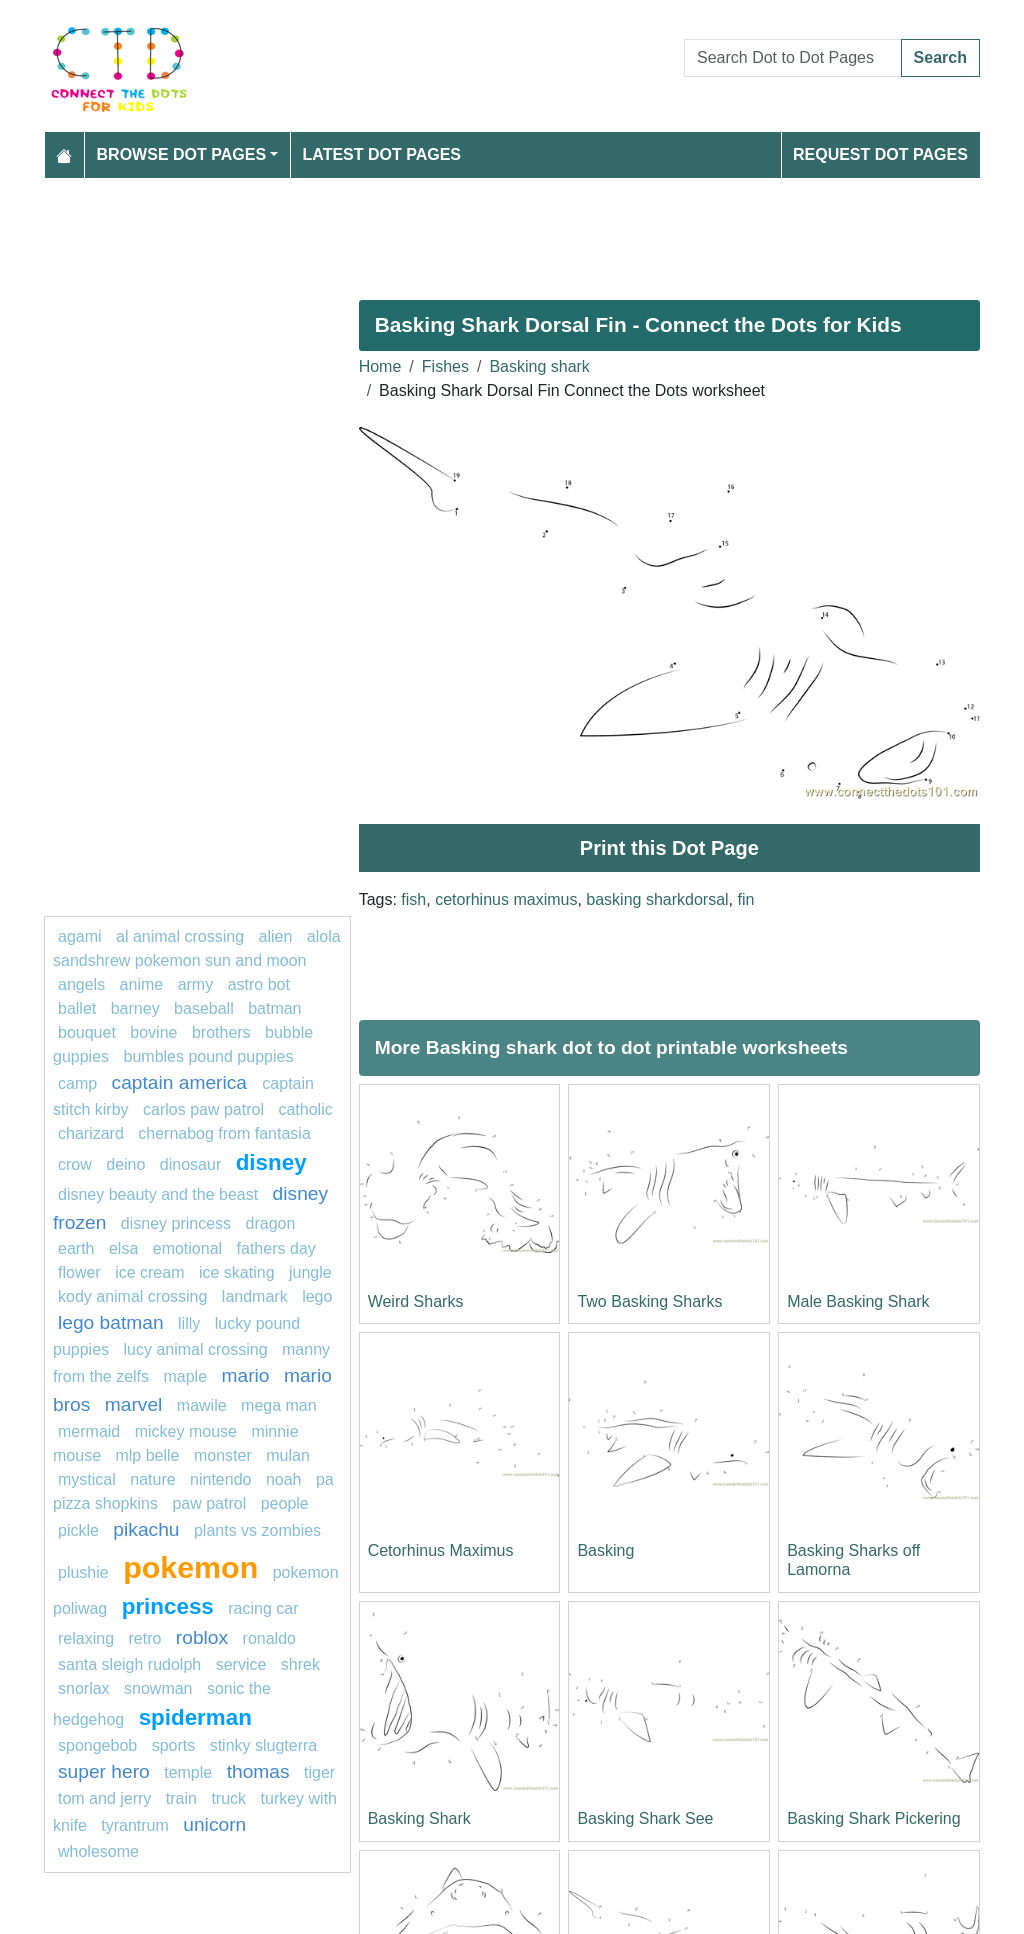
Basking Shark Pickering (873, 1818)
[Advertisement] (512, 231)
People (285, 1503)
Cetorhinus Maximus (441, 1550)
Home (380, 366)
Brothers (221, 1032)
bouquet (87, 1032)
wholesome (98, 1851)
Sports (174, 1745)
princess (168, 1606)
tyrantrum (135, 1825)
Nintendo (220, 1479)
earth (76, 1248)
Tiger (319, 1772)
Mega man (279, 1405)
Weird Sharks (416, 1301)
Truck (228, 1798)
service (241, 1664)
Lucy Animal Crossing (196, 1349)
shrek (300, 1664)
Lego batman (111, 1322)
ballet (77, 1008)
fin (746, 899)
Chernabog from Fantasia (224, 1133)
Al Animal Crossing (180, 936)
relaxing (86, 1638)
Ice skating (237, 1272)
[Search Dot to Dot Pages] (793, 58)
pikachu (146, 1529)
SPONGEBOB (97, 1745)
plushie (83, 1572)
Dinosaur (190, 1164)
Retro (144, 1638)
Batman (274, 1008)
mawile (202, 1405)
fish (413, 899)
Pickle (78, 1530)
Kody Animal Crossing (132, 1296)
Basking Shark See (645, 1818)
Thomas (258, 1771)
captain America (182, 1082)
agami (80, 936)
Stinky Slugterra (264, 1745)
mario (246, 1375)
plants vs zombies (257, 1530)
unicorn (214, 1824)
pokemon (190, 1567)
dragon (271, 1223)
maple (185, 1376)
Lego (317, 1296)
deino (125, 1164)
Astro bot (259, 984)
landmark (255, 1296)
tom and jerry (104, 1798)
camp (77, 1083)
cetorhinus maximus (506, 899)
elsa (123, 1248)
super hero (104, 1771)
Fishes (445, 366)
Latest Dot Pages (382, 154)
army (196, 984)
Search (940, 57)
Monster (223, 1455)
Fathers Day (276, 1248)
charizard (91, 1133)
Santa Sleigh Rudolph (129, 1664)
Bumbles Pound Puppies (209, 1056)
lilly (189, 1323)
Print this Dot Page (669, 848)
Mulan (288, 1455)
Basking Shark (419, 1818)
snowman (158, 1688)
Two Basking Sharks (649, 1301)
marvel (134, 1404)
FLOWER (79, 1272)
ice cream (149, 1272)
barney (135, 1008)
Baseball (204, 1008)
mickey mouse (186, 1431)
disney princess (176, 1223)
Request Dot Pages (880, 154)
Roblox (202, 1637)
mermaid (89, 1431)
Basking (605, 1550)
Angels (81, 984)
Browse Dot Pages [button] (182, 154)
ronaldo (269, 1638)
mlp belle (147, 1455)
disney (271, 1162)
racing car (263, 1608)
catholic (305, 1109)
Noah (284, 1479)
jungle (310, 1272)
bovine (153, 1032)
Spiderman (195, 1717)
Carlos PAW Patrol (203, 1109)
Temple (188, 1772)
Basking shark (539, 366)
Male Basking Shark (858, 1301)
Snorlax (84, 1688)
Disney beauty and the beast (158, 1194)
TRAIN (181, 1798)
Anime (142, 984)
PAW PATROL (209, 1503)
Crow (75, 1164)
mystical (87, 1479)
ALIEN (276, 936)
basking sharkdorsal (657, 899)
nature (152, 1479)
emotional (187, 1248)
